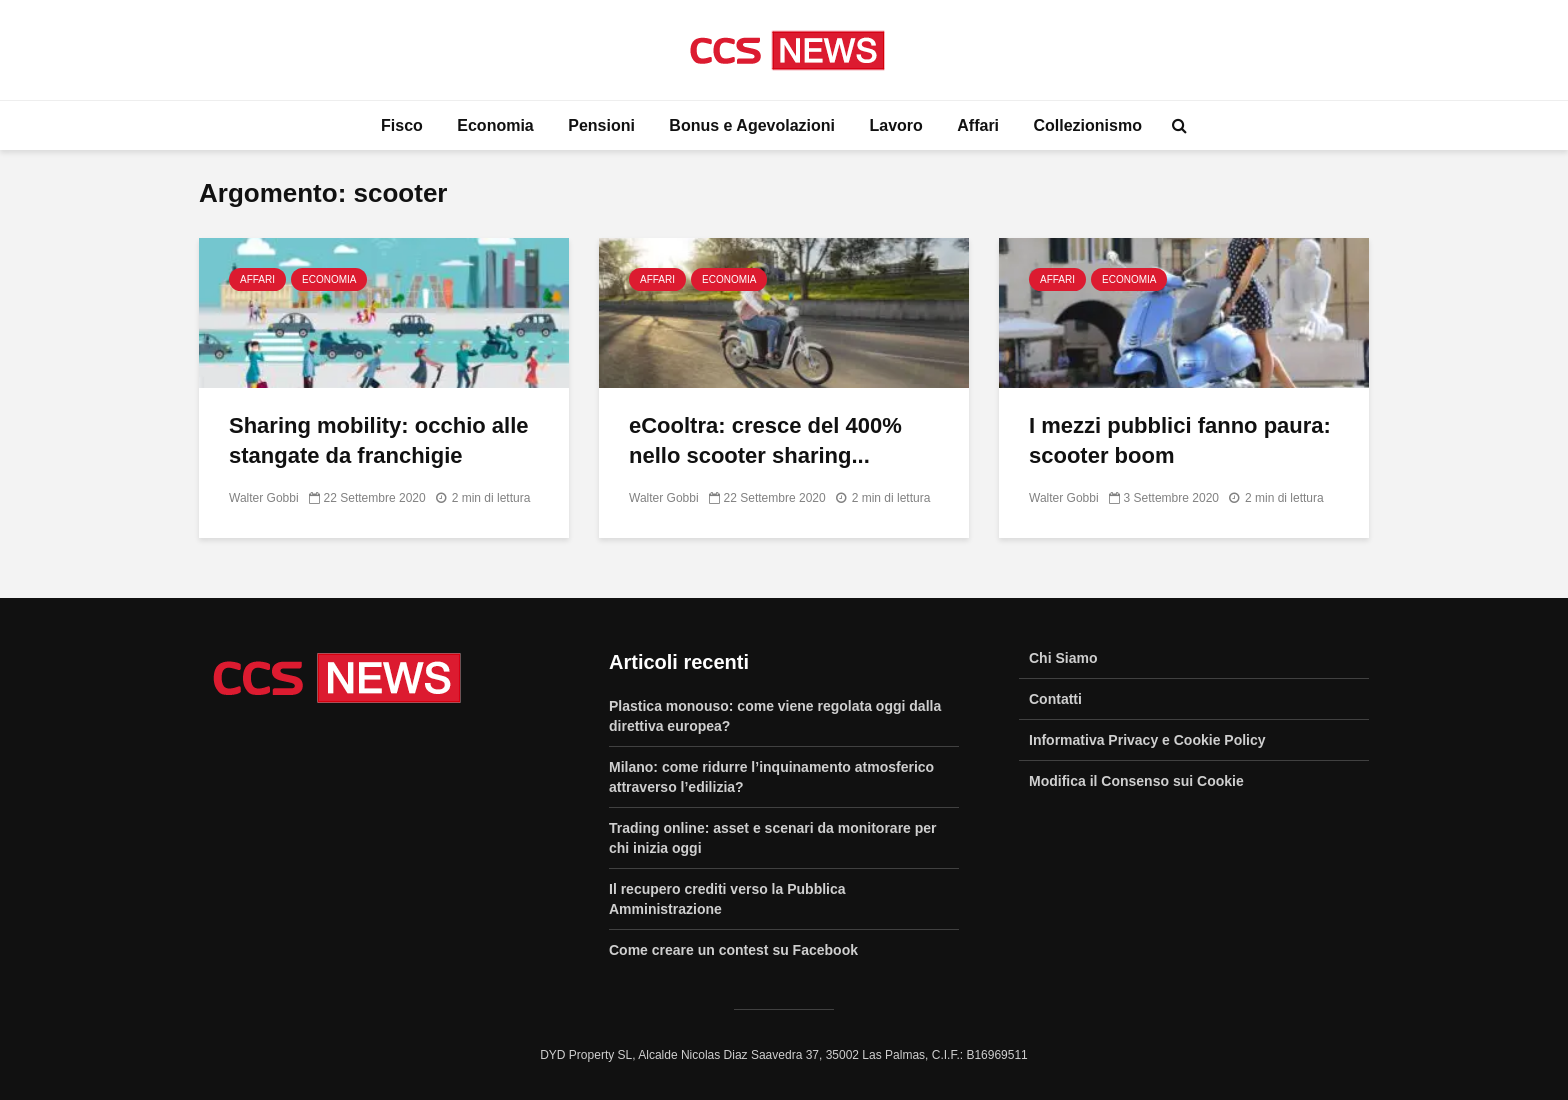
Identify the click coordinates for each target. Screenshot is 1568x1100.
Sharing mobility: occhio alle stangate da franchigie (379, 440)
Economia (495, 125)
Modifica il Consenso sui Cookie (1136, 781)
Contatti (1055, 699)
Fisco (402, 125)
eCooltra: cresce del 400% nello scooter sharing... (765, 440)
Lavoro (895, 125)
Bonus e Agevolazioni (752, 125)
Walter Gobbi (264, 498)
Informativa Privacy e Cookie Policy (1147, 740)
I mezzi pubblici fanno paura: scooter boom (1180, 440)
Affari (978, 125)
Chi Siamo (1063, 658)
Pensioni (601, 125)
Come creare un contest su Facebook (733, 950)
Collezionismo (1088, 125)
